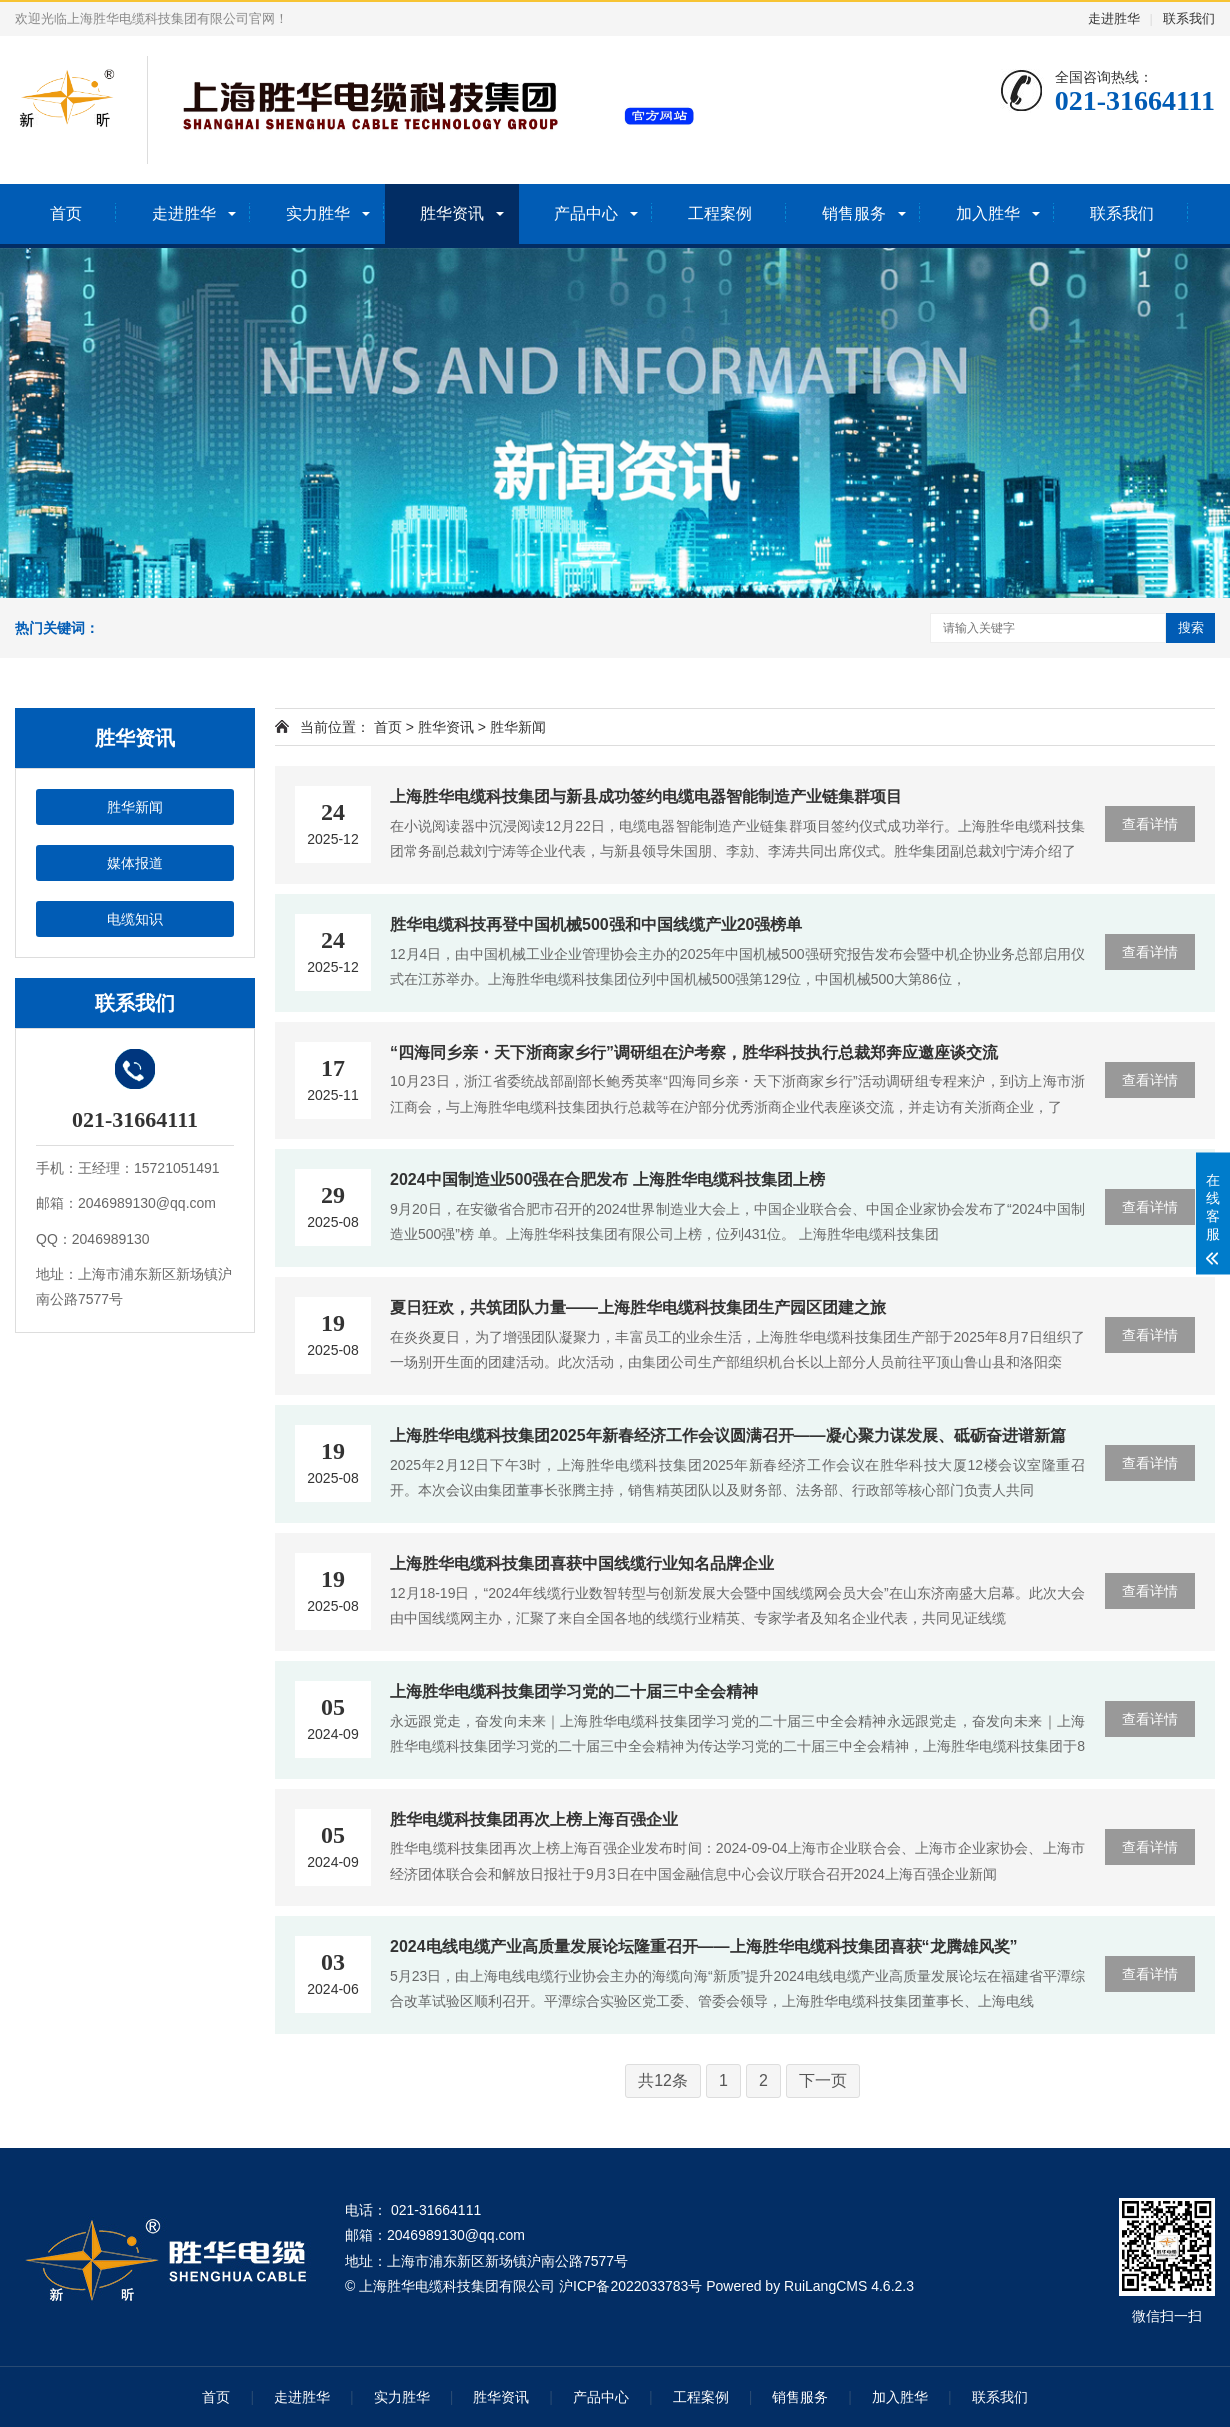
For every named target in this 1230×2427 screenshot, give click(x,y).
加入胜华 (988, 213)
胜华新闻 (135, 807)
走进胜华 (1114, 18)
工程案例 (720, 213)
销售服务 (854, 213)
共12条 (663, 2080)
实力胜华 (318, 213)
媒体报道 (135, 863)
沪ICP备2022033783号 (630, 2286)
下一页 (823, 2080)
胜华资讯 (452, 213)
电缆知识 (135, 919)
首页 (66, 213)
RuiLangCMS (825, 2286)
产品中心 (586, 213)
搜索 (1191, 627)
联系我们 (1189, 18)
